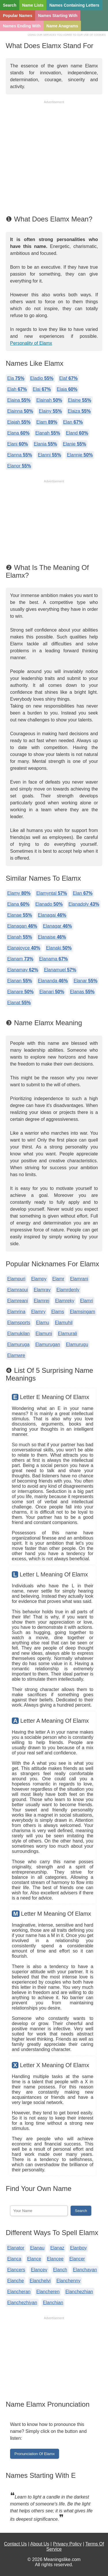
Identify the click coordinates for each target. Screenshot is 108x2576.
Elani (17, 443)
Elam (46, 422)
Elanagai (52, 915)
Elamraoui (17, 1289)
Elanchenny (68, 2280)
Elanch (60, 2269)
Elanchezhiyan (22, 2302)
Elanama (53, 958)
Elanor (19, 465)
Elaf (68, 378)
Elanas (82, 991)
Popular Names (17, 15)
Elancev (39, 2269)
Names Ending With (22, 26)
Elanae (19, 915)
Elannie (80, 454)
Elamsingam (82, 1311)
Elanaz (57, 2247)
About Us (39, 2543)
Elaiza (79, 411)
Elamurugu (77, 1344)
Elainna (20, 411)
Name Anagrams (62, 26)
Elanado (48, 904)
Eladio (42, 378)
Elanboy (78, 2247)
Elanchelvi (40, 2280)
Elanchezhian (79, 2291)
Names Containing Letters (74, 5)
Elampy (38, 1278)
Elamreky (64, 1300)
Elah (17, 389)
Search (9, 5)
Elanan (19, 980)
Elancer (77, 2258)
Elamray (42, 1289)
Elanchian (53, 2302)
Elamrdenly (67, 1289)
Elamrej (41, 1300)
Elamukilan (18, 1333)
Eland (77, 433)
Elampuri (16, 1278)
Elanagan (22, 926)
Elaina (19, 400)
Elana (18, 433)
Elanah (47, 433)
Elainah (49, 400)
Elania (45, 443)
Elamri (86, 1300)
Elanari (51, 991)
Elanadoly (84, 904)
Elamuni (43, 1333)
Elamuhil (63, 1322)
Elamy (19, 893)
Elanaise (52, 937)
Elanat (19, 1002)
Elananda (53, 980)
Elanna (19, 454)
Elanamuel (60, 969)
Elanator (15, 2247)
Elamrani (79, 1278)
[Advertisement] (54, 159)
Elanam (20, 958)
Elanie (74, 443)
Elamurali (67, 1333)
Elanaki (59, 947)
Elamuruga (18, 1344)
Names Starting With (57, 15)
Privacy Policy (67, 2543)
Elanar (85, 980)
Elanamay (22, 969)
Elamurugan (47, 1344)
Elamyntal (51, 893)
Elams (57, 1311)
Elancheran (19, 2291)
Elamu (42, 1322)
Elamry (38, 1311)
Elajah (19, 422)
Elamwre (16, 1355)
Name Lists (33, 5)
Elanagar (57, 926)
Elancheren (48, 2291)
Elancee (55, 2258)
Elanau (37, 2247)
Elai (42, 389)
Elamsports (18, 1322)
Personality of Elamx (31, 343)
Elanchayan (85, 2269)
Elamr (58, 1278)
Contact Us (15, 2543)
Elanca (14, 2258)
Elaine (79, 400)
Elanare (20, 991)
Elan (73, 422)
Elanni (49, 454)
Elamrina (16, 1311)
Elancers (16, 2269)
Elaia (67, 389)
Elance (34, 2258)
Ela (15, 378)
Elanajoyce (23, 947)
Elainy (50, 411)
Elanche (15, 2280)
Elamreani (17, 1300)
